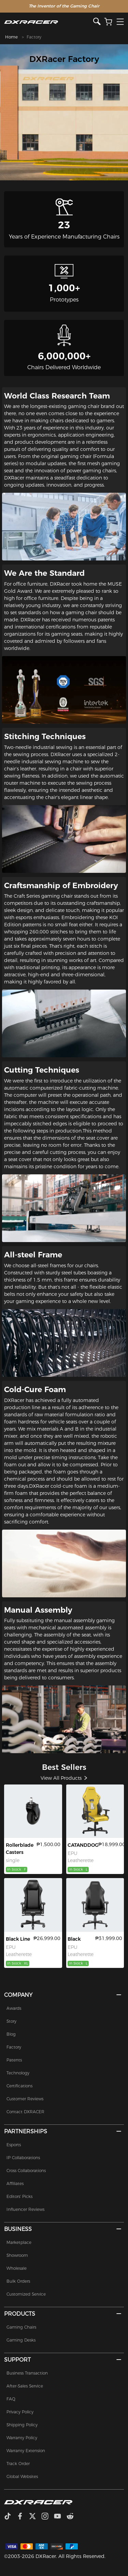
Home (11, 36)
